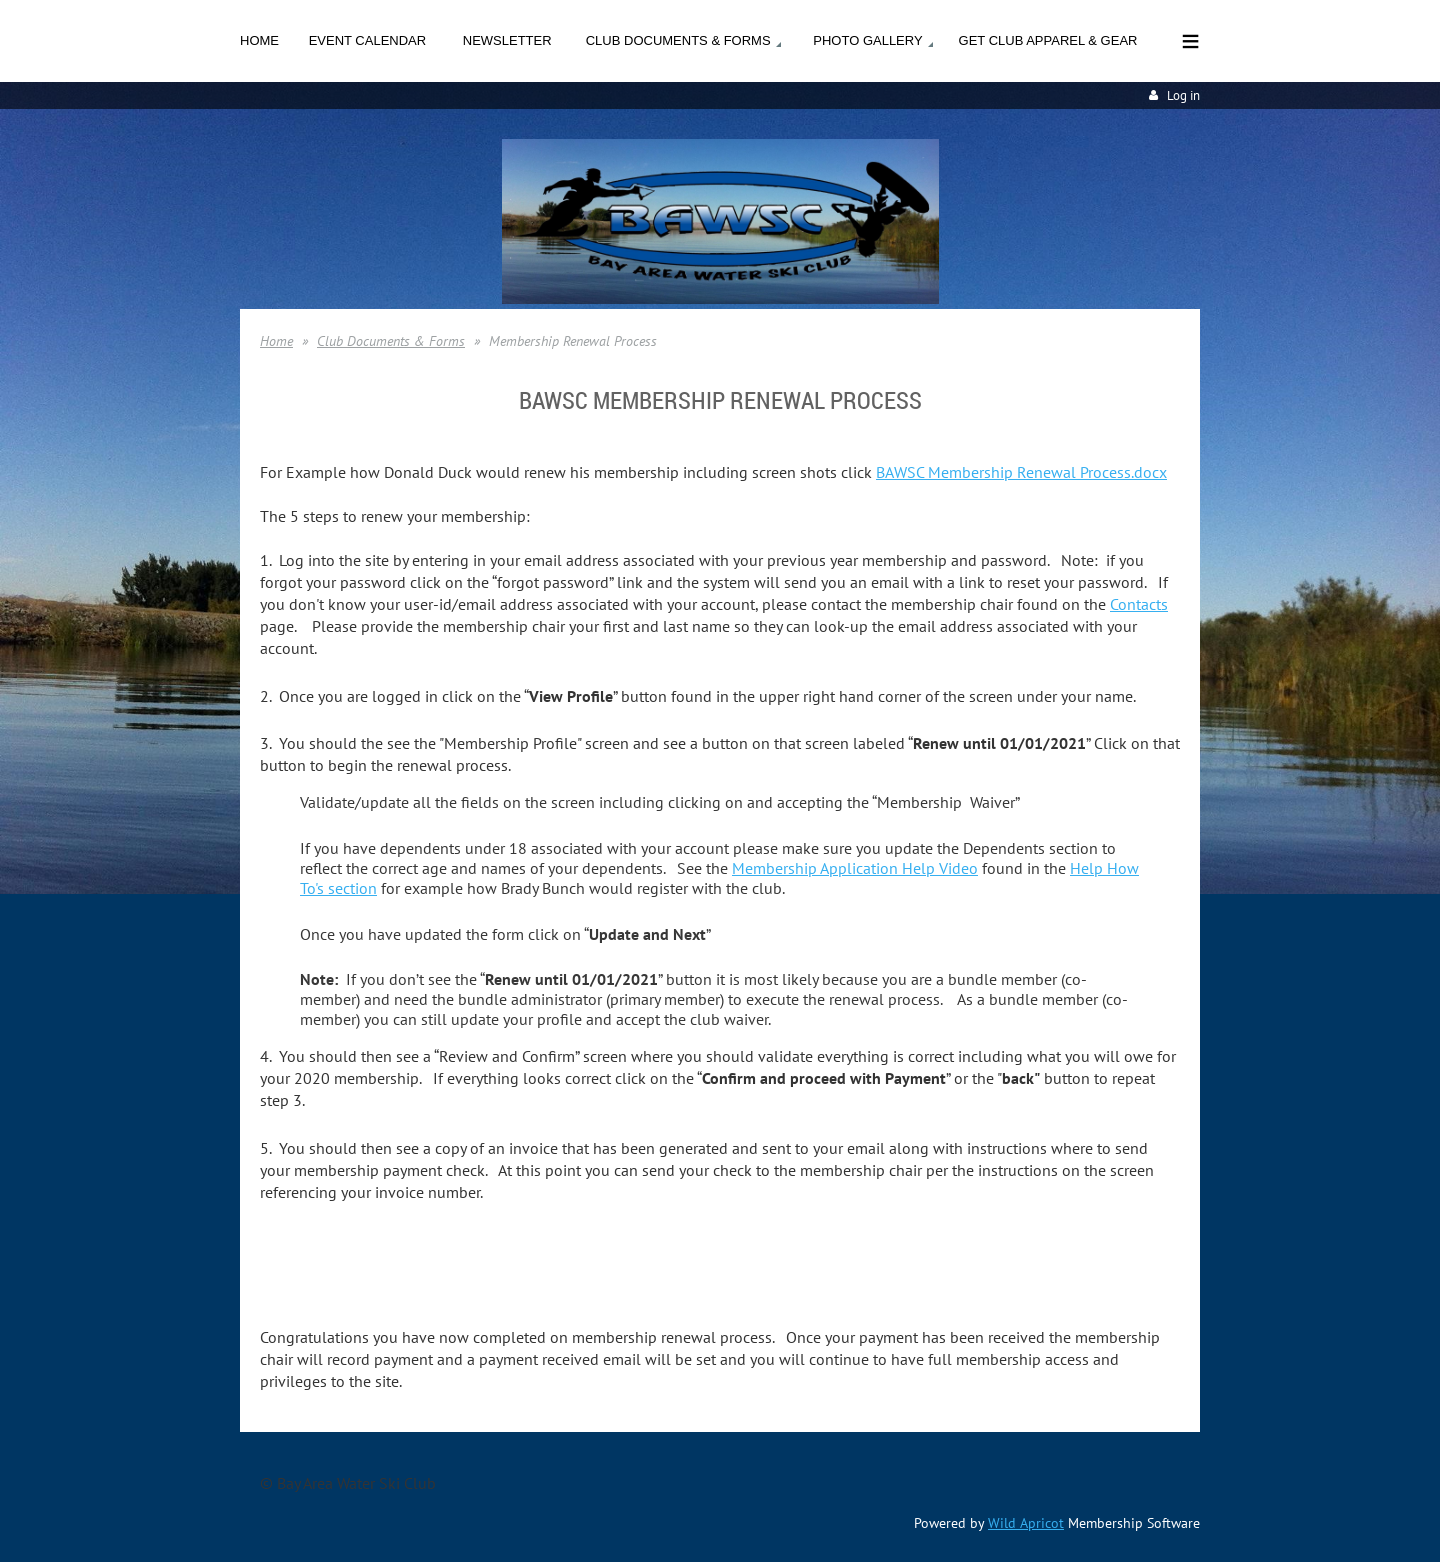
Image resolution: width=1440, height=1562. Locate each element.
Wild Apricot (1026, 1523)
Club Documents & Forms (391, 341)
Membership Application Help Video (855, 868)
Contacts (1139, 604)
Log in (1183, 95)
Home (276, 341)
